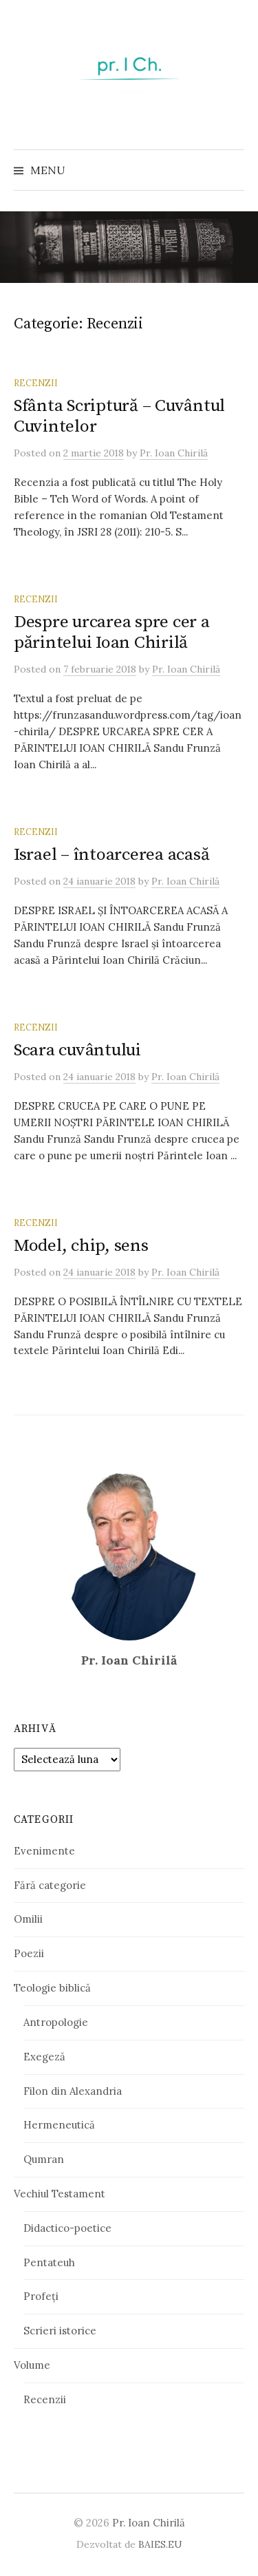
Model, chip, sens (81, 1245)
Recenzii (36, 382)
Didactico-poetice (67, 2228)
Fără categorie (50, 1885)
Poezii (29, 1953)
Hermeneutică (59, 2124)
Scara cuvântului (77, 1050)
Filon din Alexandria (72, 2091)
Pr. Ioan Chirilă (148, 2522)
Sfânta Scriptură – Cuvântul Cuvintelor (119, 416)
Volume (32, 2365)
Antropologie (55, 2022)
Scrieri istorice (59, 2330)
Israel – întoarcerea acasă (111, 854)
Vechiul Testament (59, 2193)
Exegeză (44, 2056)
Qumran (43, 2159)
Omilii (28, 1918)
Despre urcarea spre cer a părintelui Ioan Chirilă (112, 632)
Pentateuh (49, 2262)
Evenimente (44, 1850)
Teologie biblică (52, 1987)
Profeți (40, 2296)
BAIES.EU (160, 2544)
